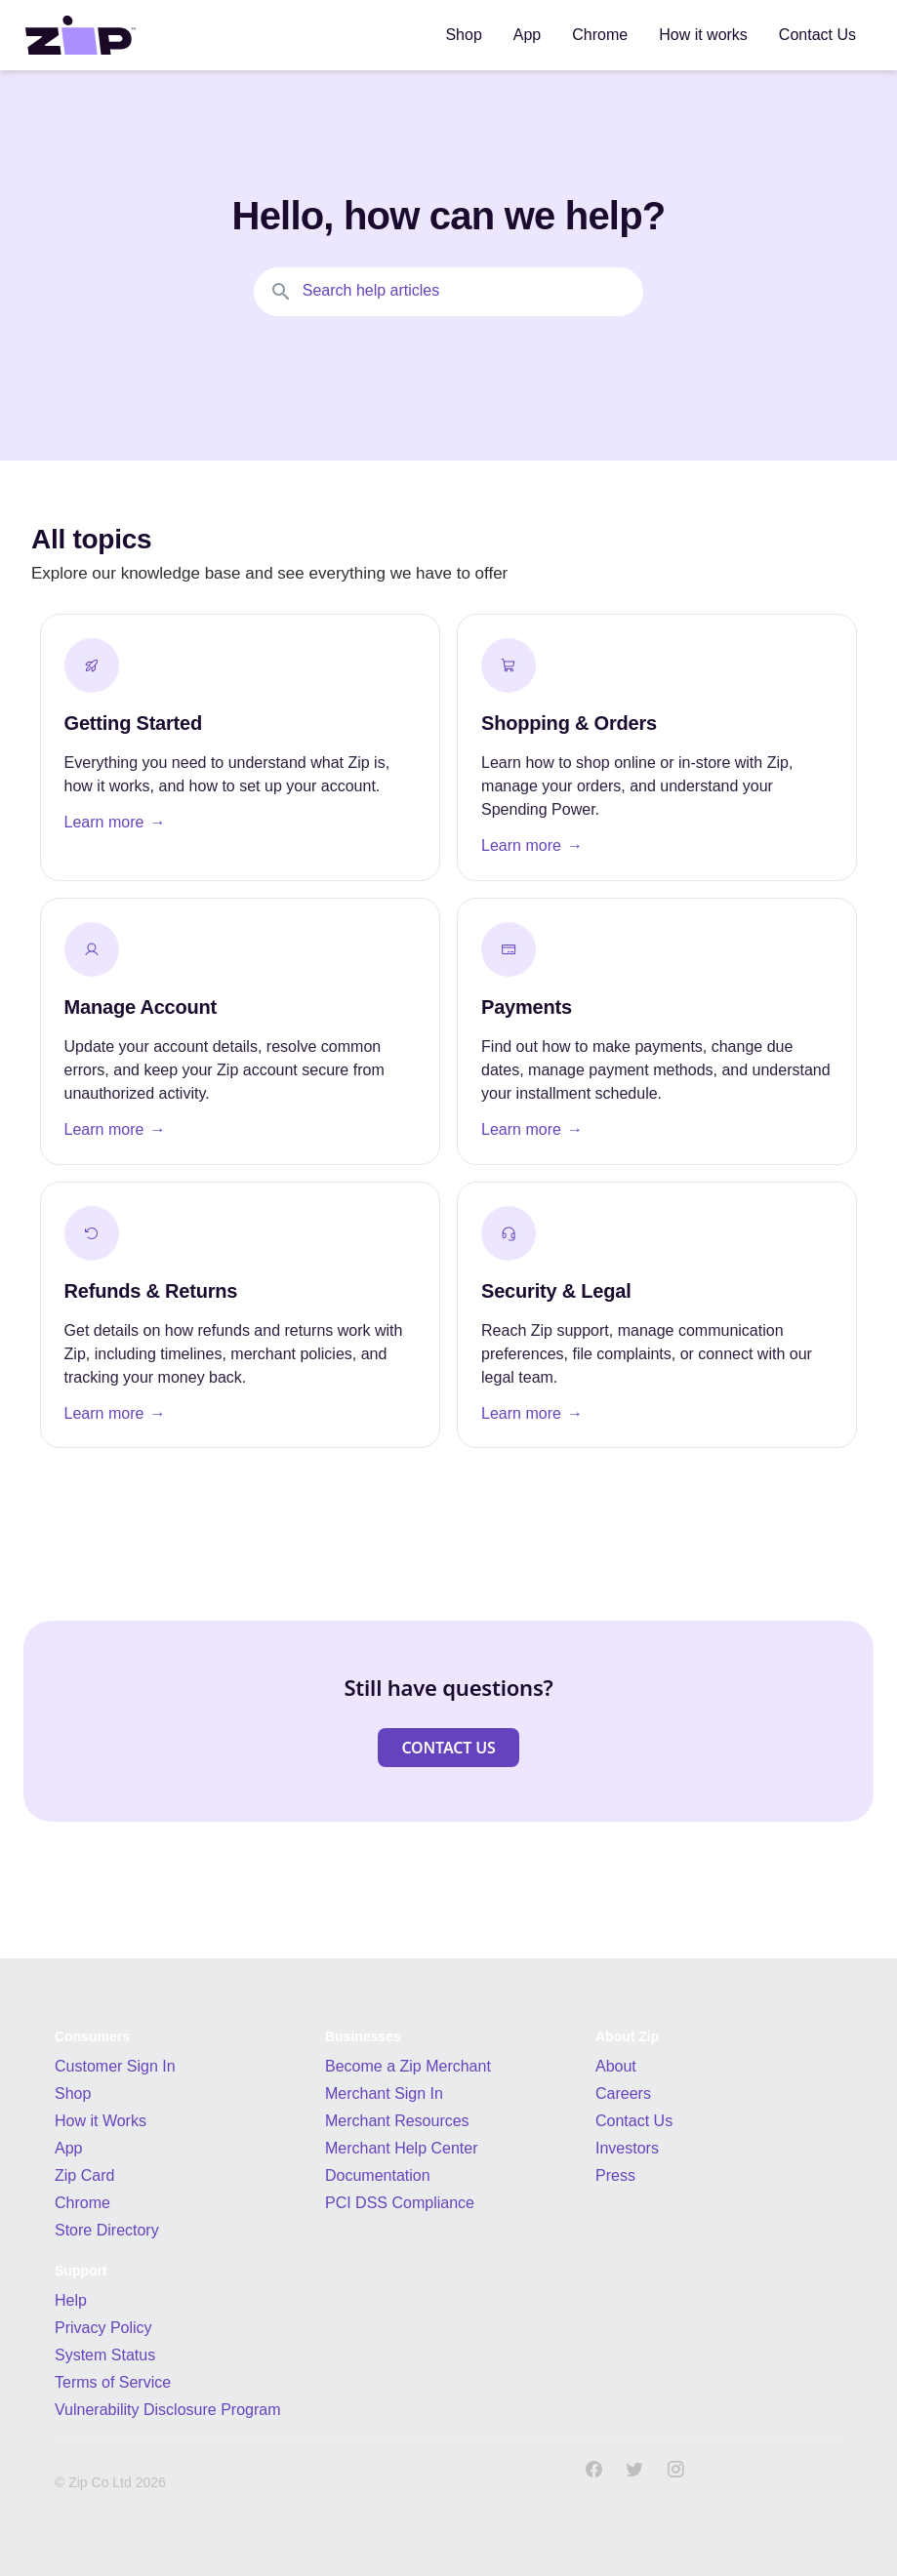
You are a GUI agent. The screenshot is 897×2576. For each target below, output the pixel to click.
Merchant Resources (397, 2121)
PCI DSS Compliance (399, 2202)
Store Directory (107, 2230)
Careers (623, 2093)
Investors (627, 2148)
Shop (73, 2093)
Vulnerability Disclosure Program (168, 2409)
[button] (448, 1747)
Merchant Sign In (384, 2093)
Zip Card (84, 2175)
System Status (105, 2355)
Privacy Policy (103, 2327)
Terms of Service (113, 2382)
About (615, 2066)
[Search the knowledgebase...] (449, 291)
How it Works (100, 2121)
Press (615, 2175)
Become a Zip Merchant (408, 2066)
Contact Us (634, 2121)
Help (71, 2300)
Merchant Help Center (401, 2148)
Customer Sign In (115, 2066)
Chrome (82, 2202)
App (68, 2148)
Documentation (377, 2175)
